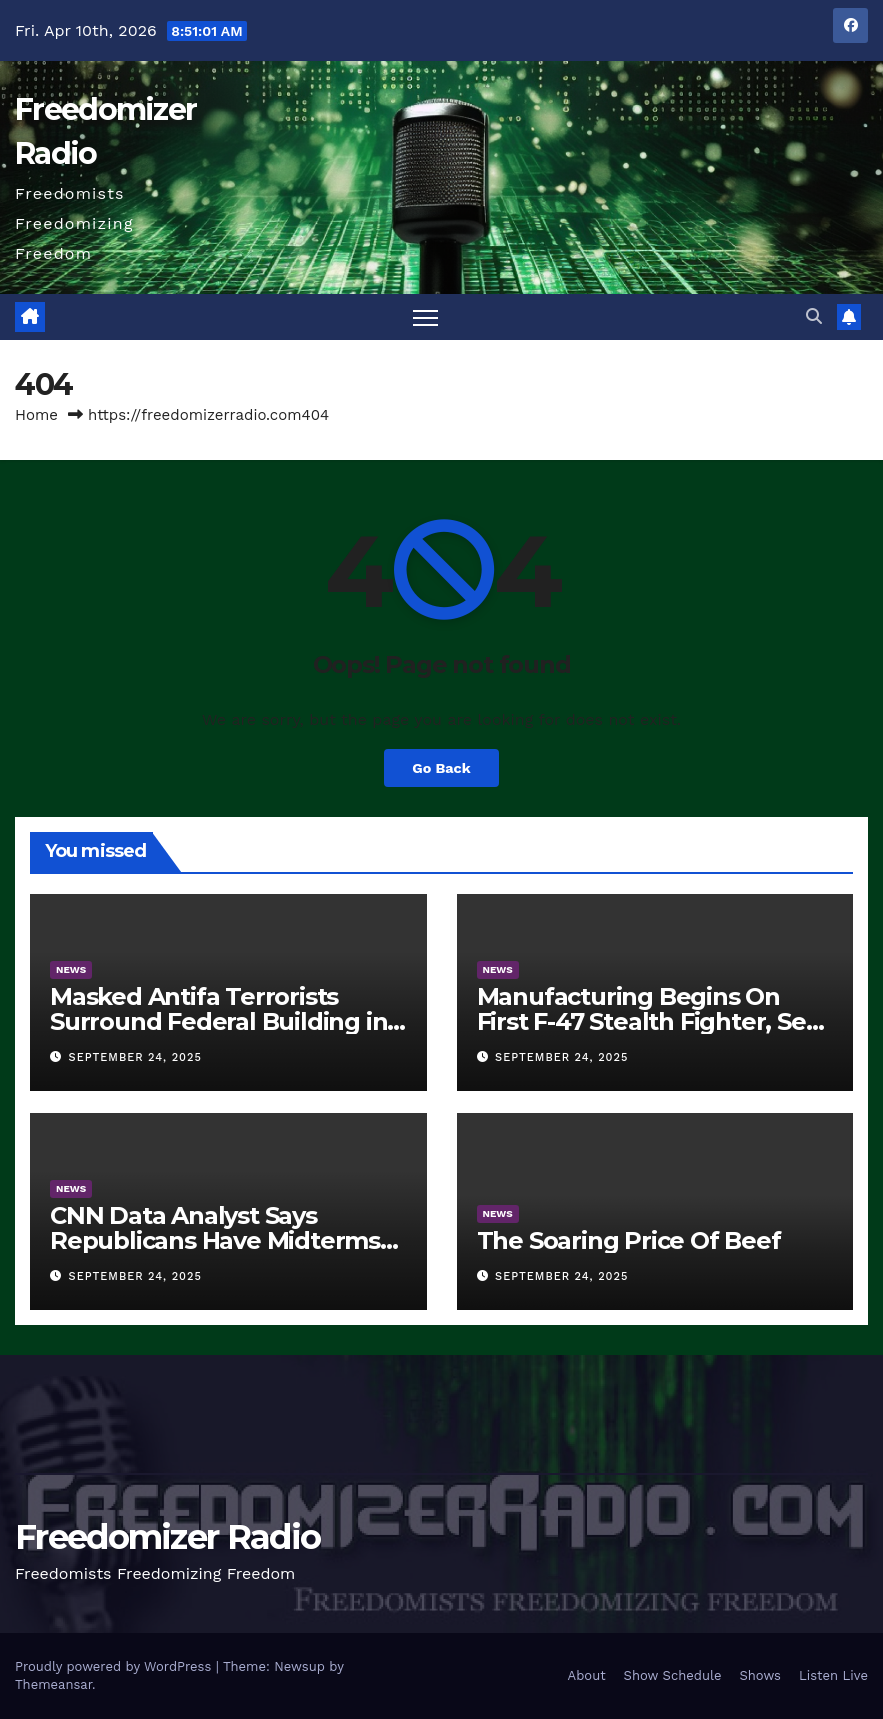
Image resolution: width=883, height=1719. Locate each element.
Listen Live (833, 1675)
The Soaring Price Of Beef (629, 1240)
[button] (814, 316)
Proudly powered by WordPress (115, 1666)
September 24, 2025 (135, 1057)
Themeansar (53, 1684)
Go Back (441, 768)
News (71, 969)
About (587, 1675)
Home (36, 415)
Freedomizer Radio (167, 1537)
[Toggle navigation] (425, 317)
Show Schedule (673, 1675)
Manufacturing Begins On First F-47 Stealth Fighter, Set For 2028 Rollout (646, 1021)
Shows (760, 1675)
